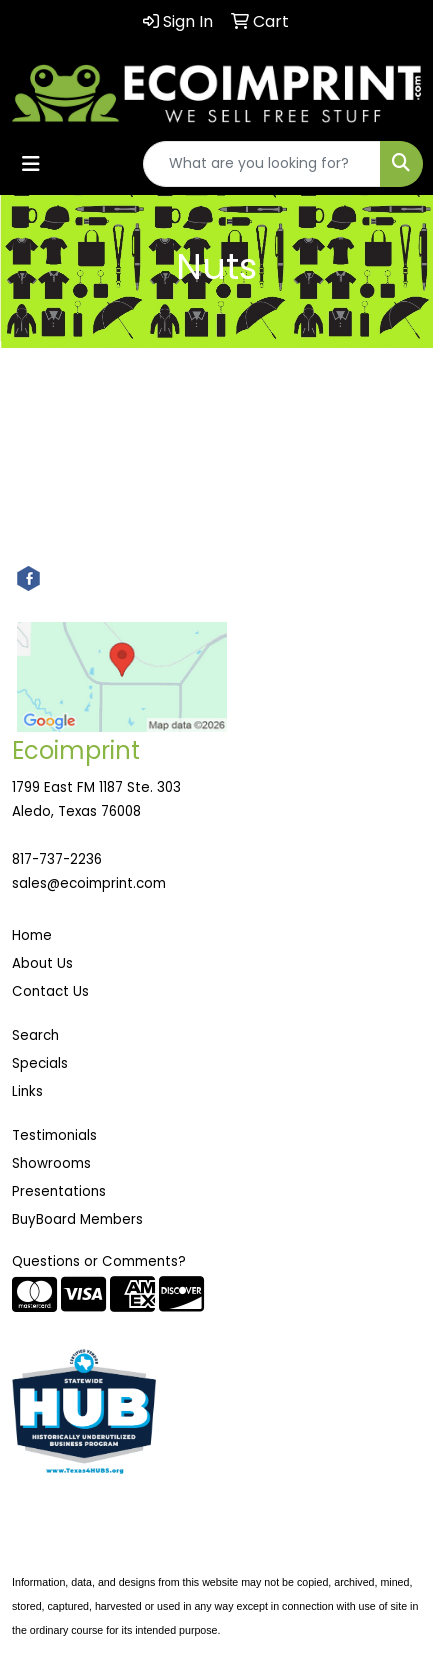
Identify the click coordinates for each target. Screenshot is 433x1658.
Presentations (59, 1191)
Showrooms (51, 1163)
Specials (40, 1063)
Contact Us (50, 991)
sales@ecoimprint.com (89, 883)
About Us (42, 963)
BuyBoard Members (77, 1219)
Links (27, 1091)
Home (32, 935)
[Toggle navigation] (31, 164)
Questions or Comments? (99, 1261)
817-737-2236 (57, 859)
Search (35, 1035)
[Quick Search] (262, 164)
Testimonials (54, 1135)
